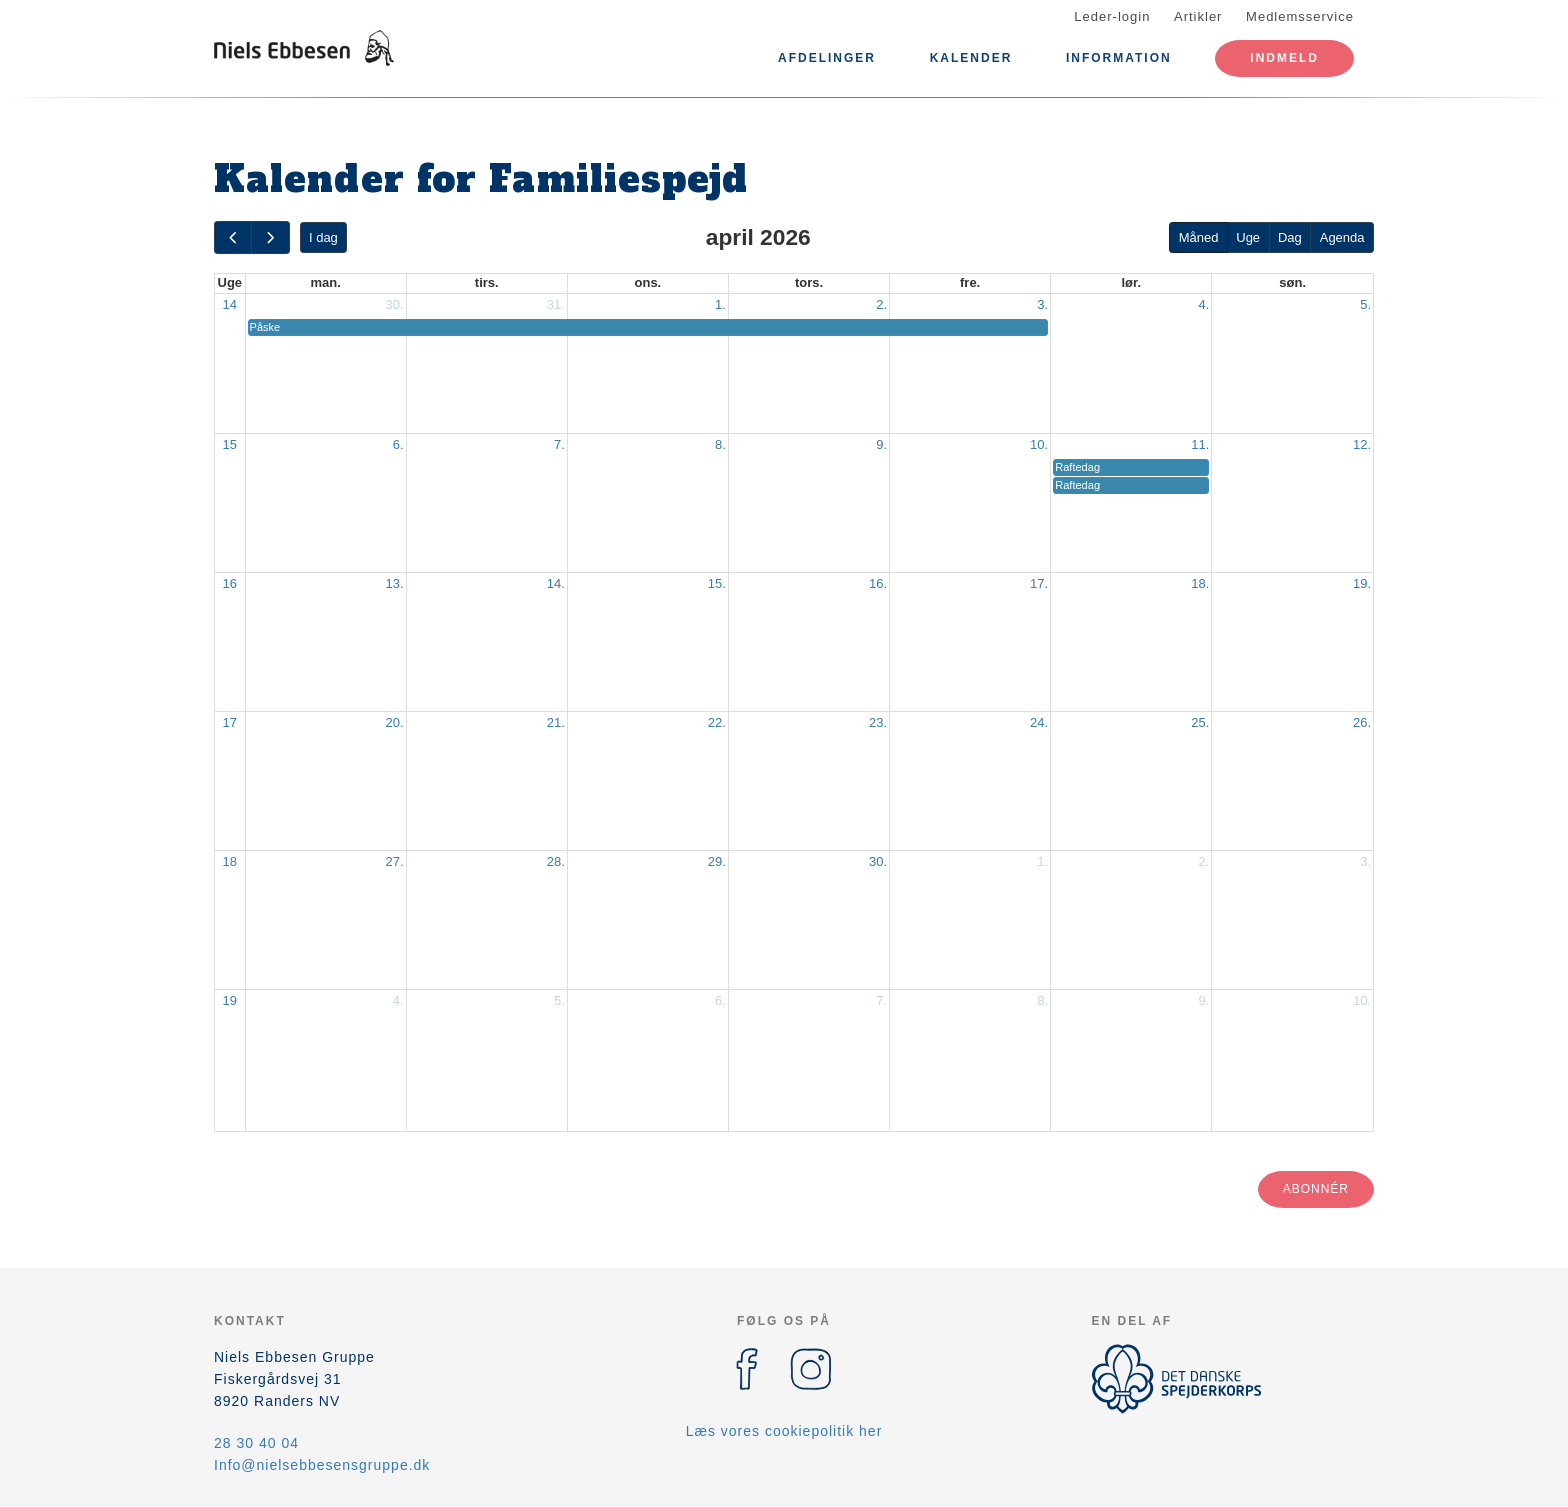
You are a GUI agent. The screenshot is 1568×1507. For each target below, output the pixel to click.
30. (395, 304)
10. (1039, 444)
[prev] (233, 237)
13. (395, 583)
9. (881, 444)
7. (559, 444)
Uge (1248, 237)
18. (1200, 583)
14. (556, 583)
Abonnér (1316, 1189)
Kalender (971, 58)
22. (717, 722)
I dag (323, 237)
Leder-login (1112, 16)
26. (1362, 722)
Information (1119, 58)
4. (1203, 304)
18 (230, 861)
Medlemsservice (1300, 16)
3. (1042, 304)
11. (1200, 444)
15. (717, 583)
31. (556, 304)
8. (720, 444)
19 (230, 1000)
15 (230, 444)
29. (717, 861)
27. (395, 861)
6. (398, 444)
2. (881, 304)
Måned (1199, 237)
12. (1362, 444)
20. (395, 722)
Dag (1290, 237)
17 (230, 722)
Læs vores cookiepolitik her (784, 1431)
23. (878, 722)
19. (1362, 583)
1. (720, 304)
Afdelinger (827, 58)
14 (230, 304)
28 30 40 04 (256, 1443)
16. (878, 583)
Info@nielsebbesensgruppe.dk (322, 1465)
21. (556, 722)
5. (1365, 304)
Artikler (1198, 16)
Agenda (1342, 237)
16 (230, 583)
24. (1039, 722)
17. (1039, 583)
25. (1200, 722)
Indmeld (1284, 58)
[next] (270, 237)
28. (556, 861)
